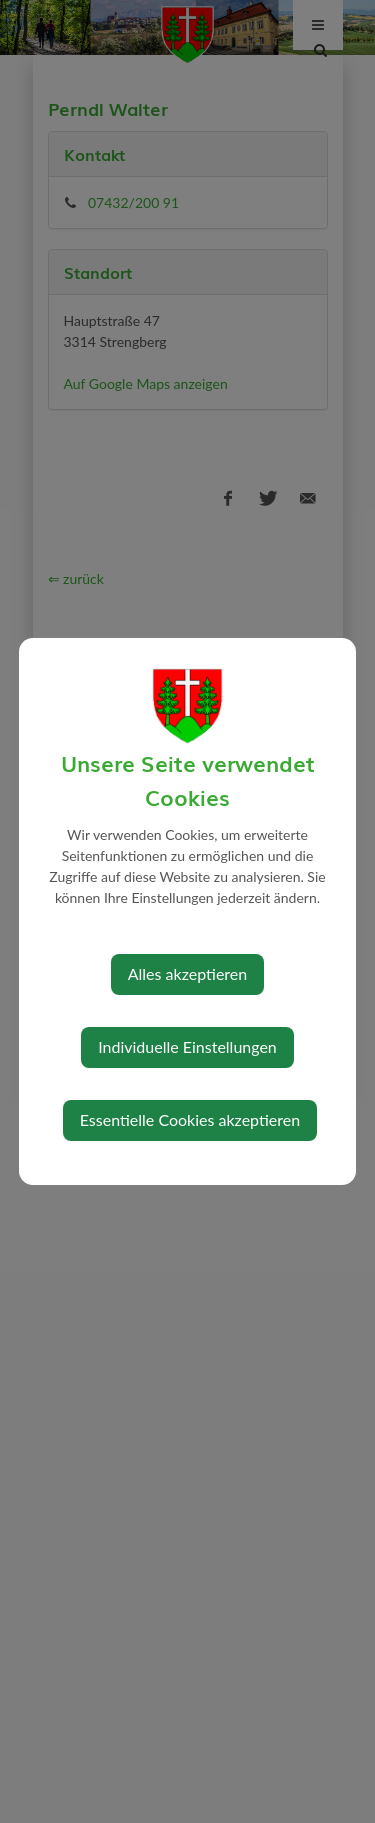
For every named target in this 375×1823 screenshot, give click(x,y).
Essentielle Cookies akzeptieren (190, 1119)
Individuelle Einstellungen (187, 1046)
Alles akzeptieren (187, 973)
